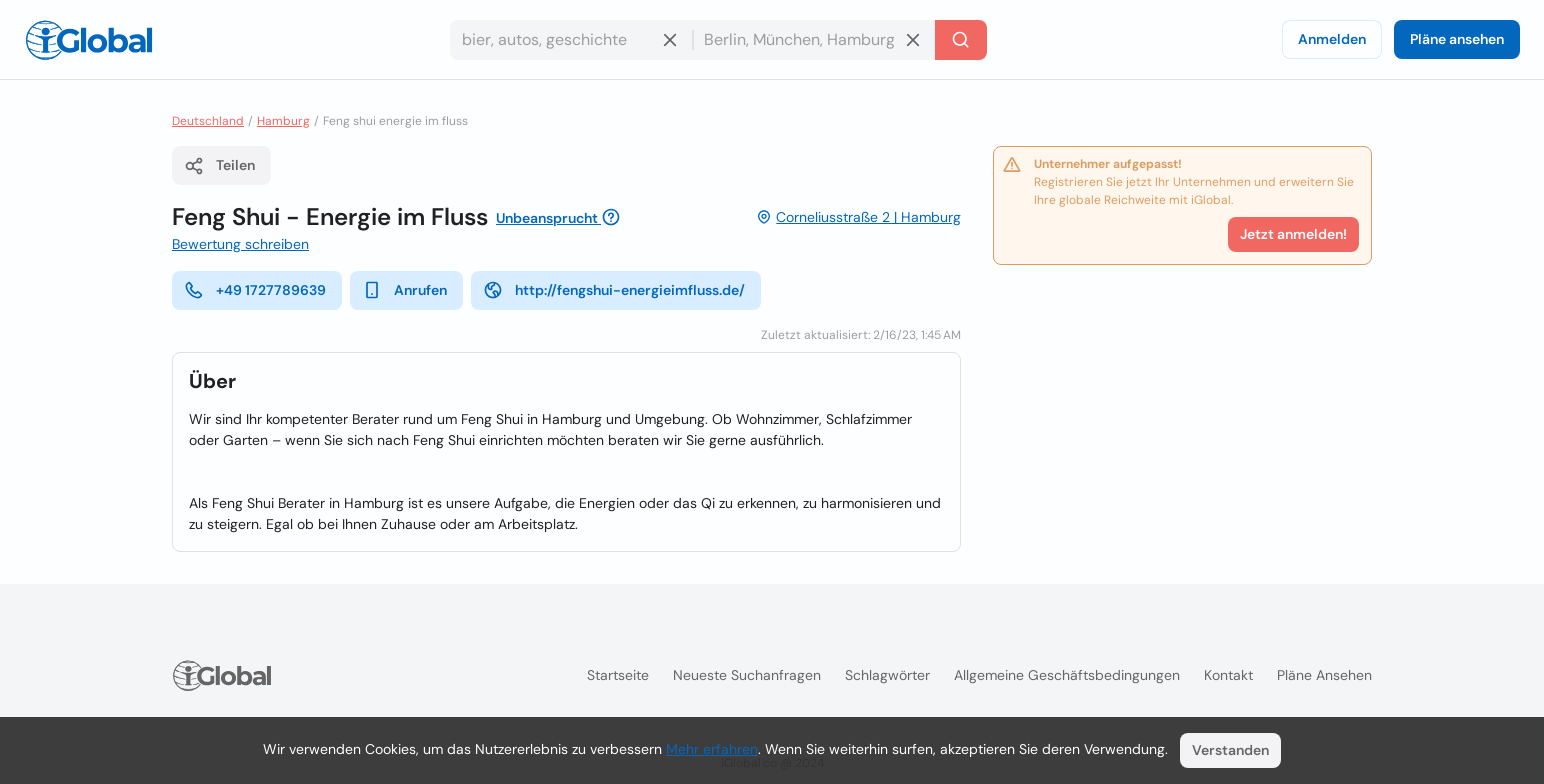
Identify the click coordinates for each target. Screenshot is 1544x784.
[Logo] (89, 40)
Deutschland (208, 121)
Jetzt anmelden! (1293, 234)
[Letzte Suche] (961, 40)
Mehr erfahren (712, 749)
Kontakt (1228, 675)
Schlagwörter (887, 675)
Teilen (219, 166)
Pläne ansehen (1457, 39)
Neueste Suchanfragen (747, 675)
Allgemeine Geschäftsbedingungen (1067, 675)
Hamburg (283, 121)
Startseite (618, 675)
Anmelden (1332, 39)
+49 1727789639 (255, 290)
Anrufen (404, 290)
